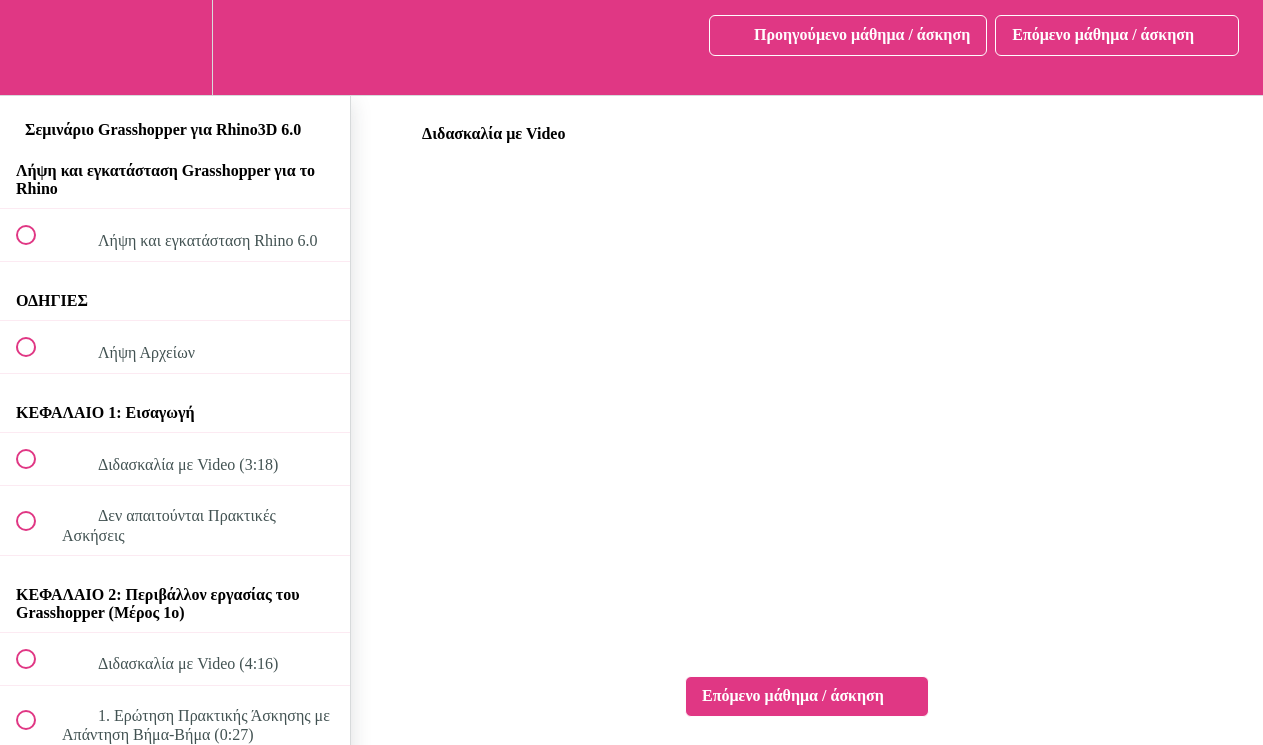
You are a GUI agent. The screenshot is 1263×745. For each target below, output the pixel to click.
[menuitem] (175, 47)
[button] (37, 47)
